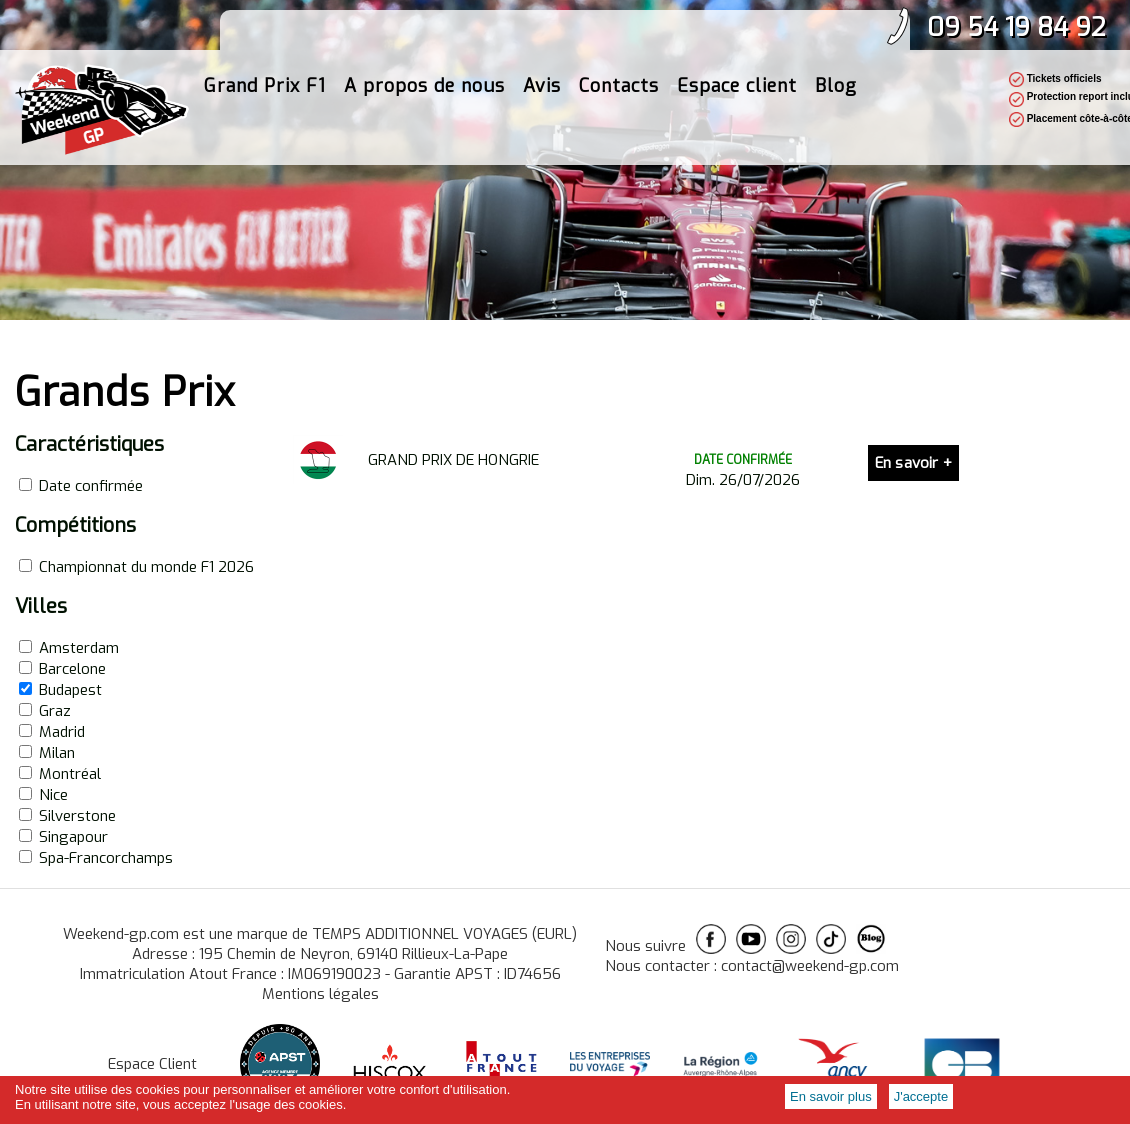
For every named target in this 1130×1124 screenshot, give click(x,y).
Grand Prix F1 (265, 106)
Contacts (619, 106)
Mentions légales (320, 994)
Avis (542, 106)
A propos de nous (424, 106)
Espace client (737, 106)
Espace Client (152, 1064)
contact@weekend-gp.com (810, 966)
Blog (836, 106)
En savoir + (913, 463)
